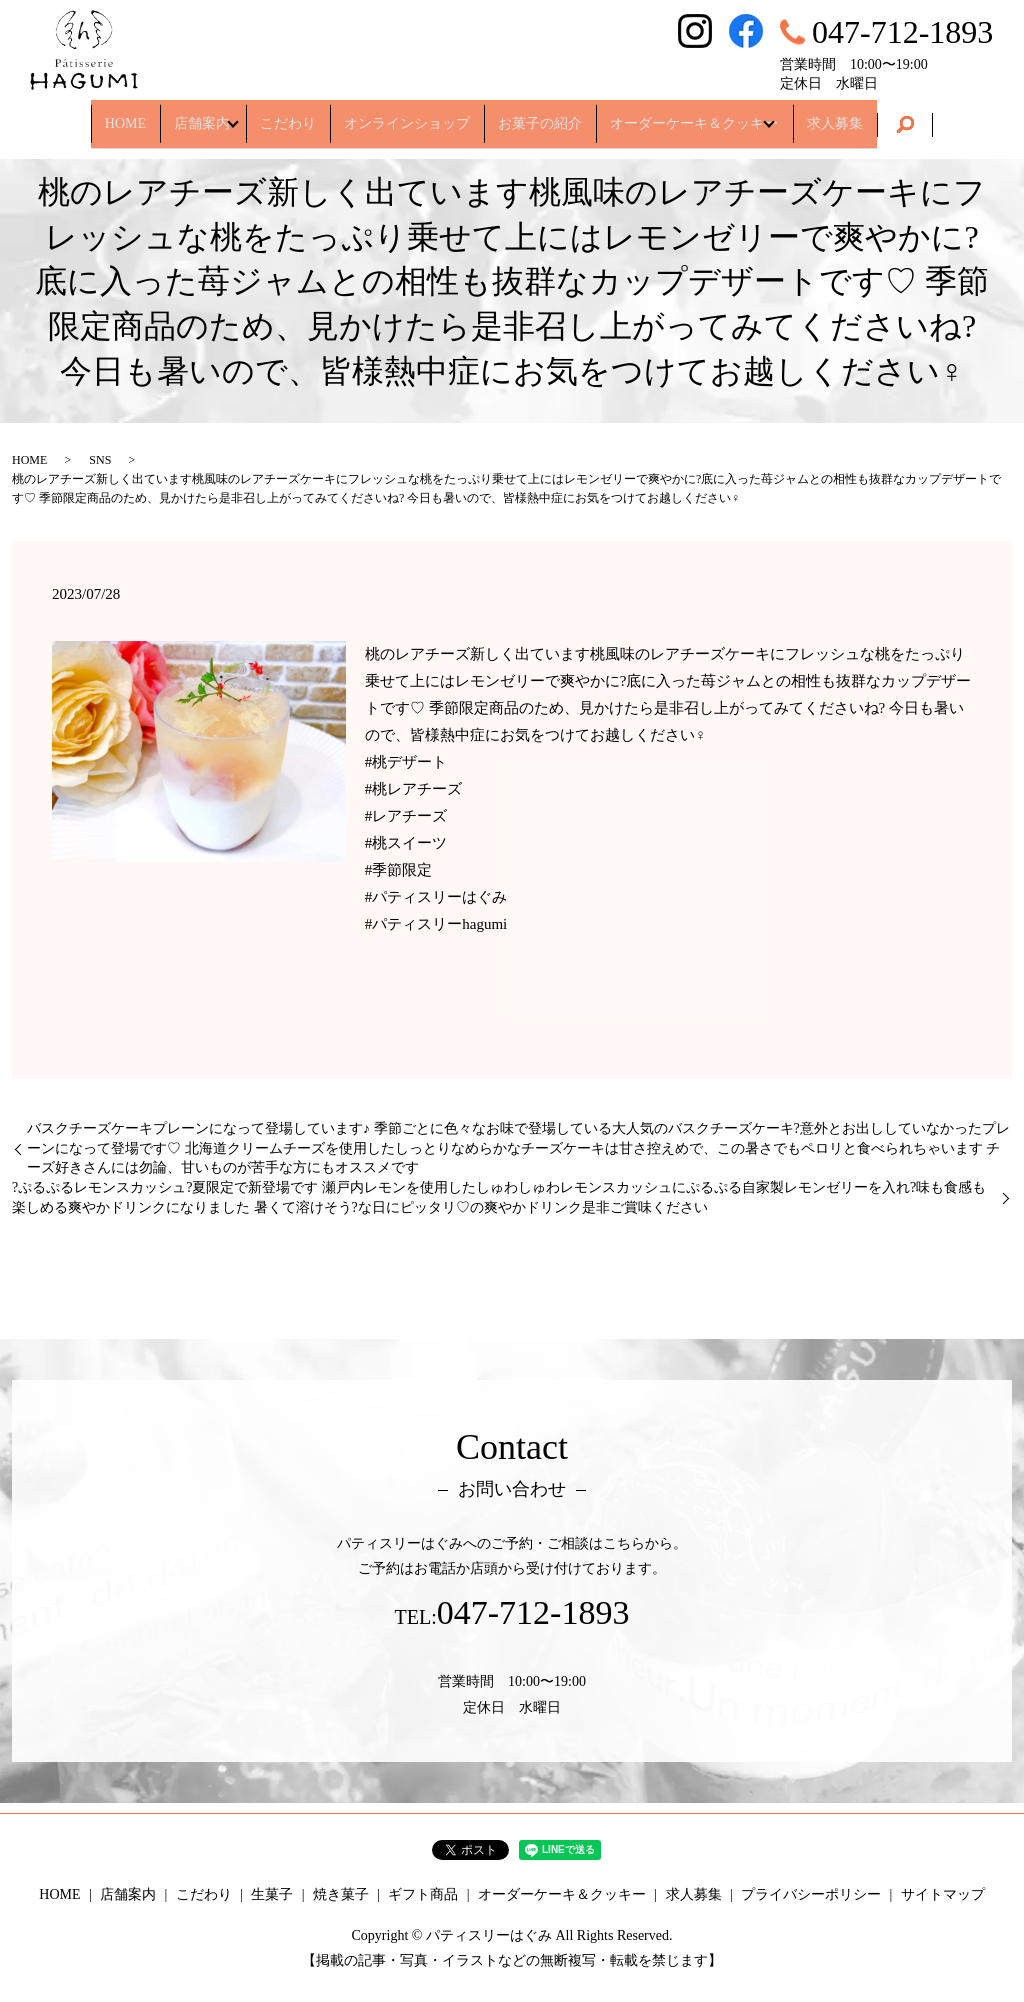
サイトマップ (943, 1894)
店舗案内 (190, 114)
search (918, 116)
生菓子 (272, 1894)
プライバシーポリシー (811, 1894)
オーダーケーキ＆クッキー (694, 114)
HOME (112, 114)
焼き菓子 (341, 1894)
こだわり (288, 114)
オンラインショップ (407, 114)
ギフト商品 (423, 1894)
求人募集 (848, 114)
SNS (100, 460)
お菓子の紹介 (540, 114)
